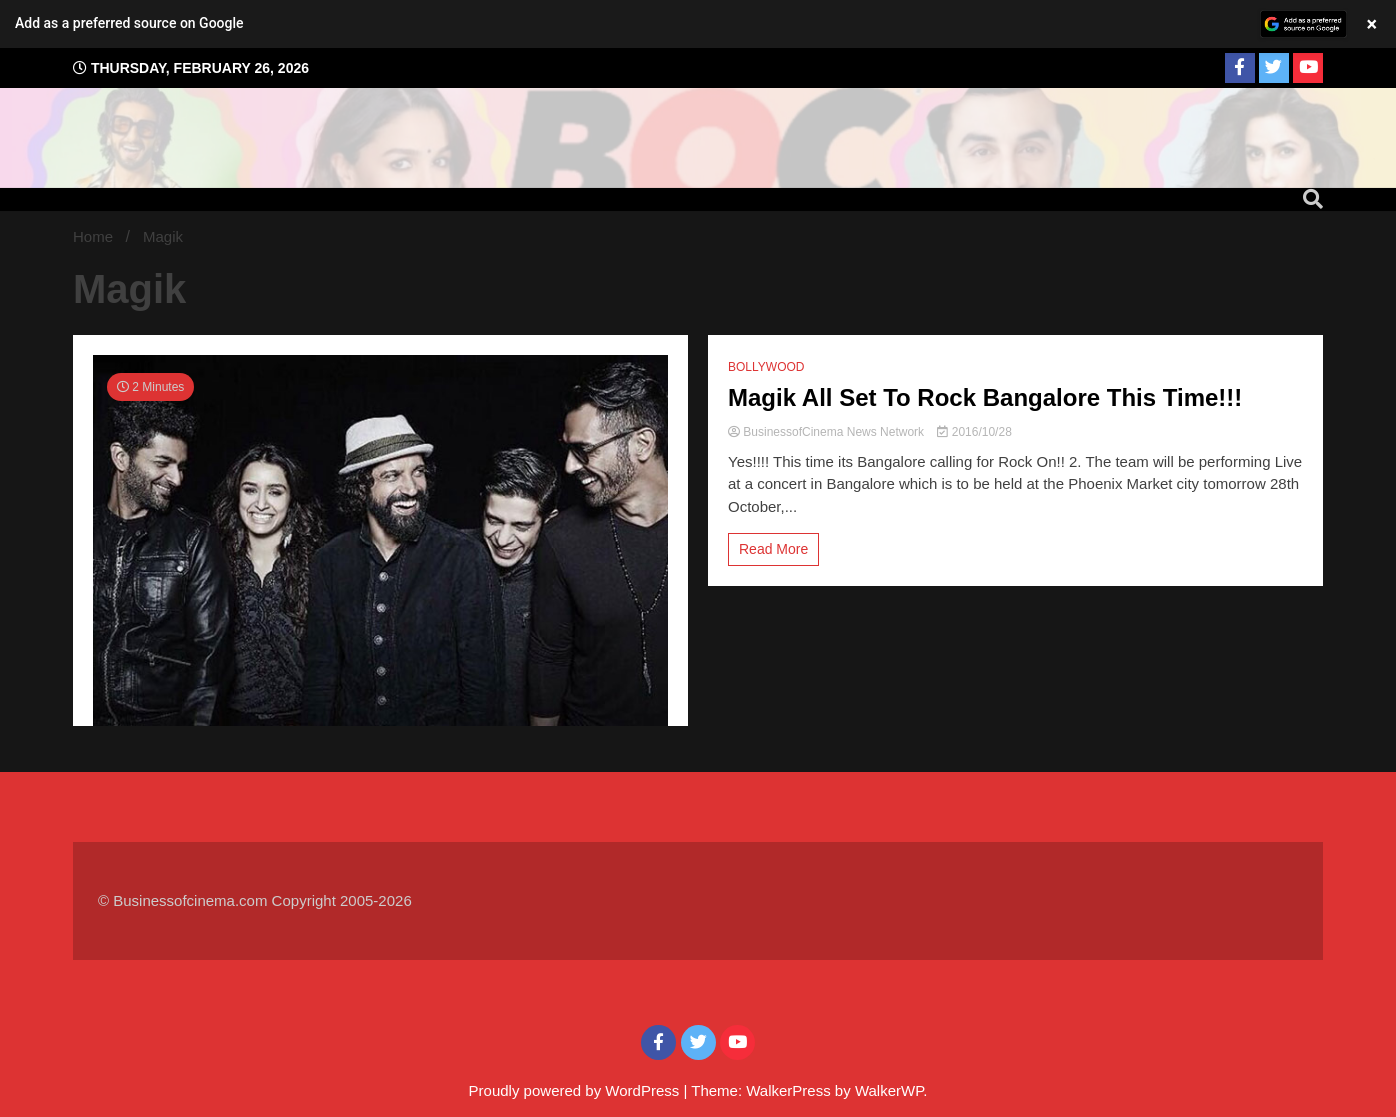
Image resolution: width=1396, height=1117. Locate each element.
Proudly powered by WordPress (576, 1090)
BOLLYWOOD (766, 367)
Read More (773, 549)
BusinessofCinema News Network (827, 432)
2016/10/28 (974, 432)
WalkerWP (889, 1090)
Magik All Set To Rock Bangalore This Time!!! (985, 397)
